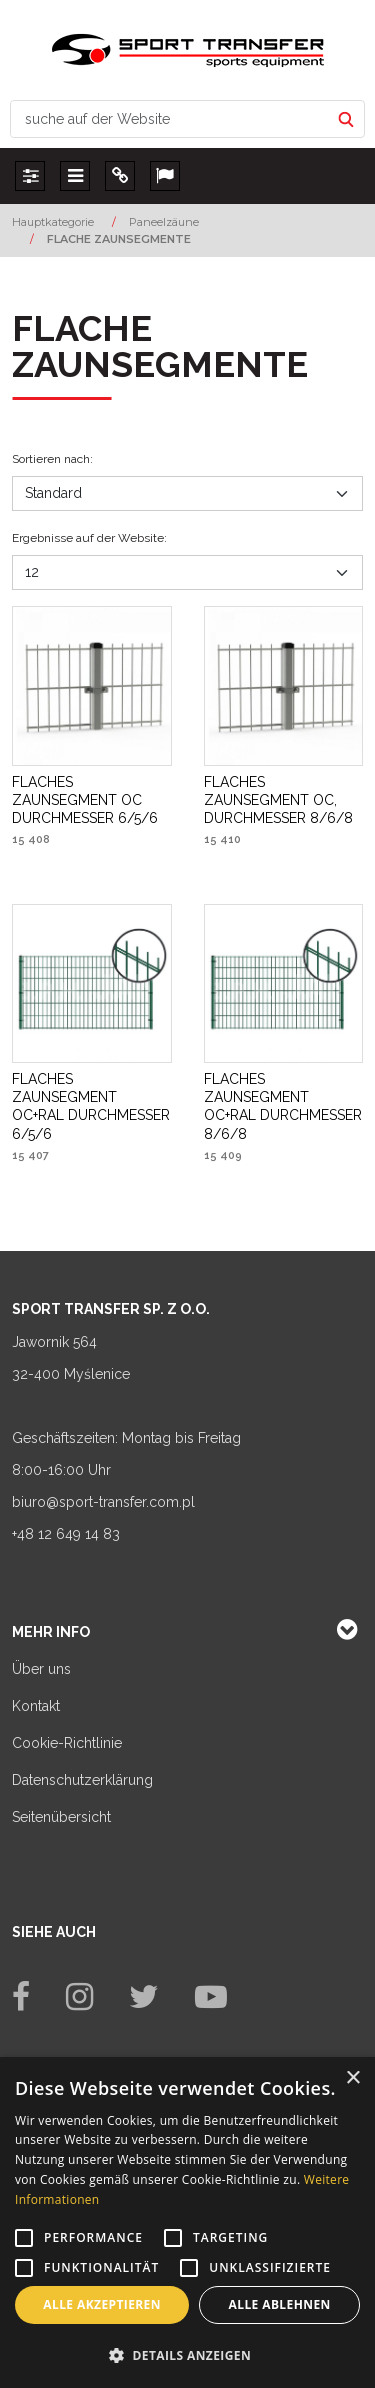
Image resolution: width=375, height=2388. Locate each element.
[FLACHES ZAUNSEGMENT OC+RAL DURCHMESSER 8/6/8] (284, 1106)
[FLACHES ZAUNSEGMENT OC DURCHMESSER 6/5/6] (92, 800)
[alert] (187, 2222)
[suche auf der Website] (170, 119)
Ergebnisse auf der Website (89, 538)
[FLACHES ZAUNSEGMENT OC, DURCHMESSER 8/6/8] (284, 800)
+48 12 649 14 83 (66, 1534)
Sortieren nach (52, 459)
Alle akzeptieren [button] (102, 2304)
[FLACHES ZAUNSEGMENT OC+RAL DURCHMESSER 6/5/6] (92, 1106)
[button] (187, 2355)
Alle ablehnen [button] (280, 2304)
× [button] (352, 2078)
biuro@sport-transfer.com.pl (103, 1502)
